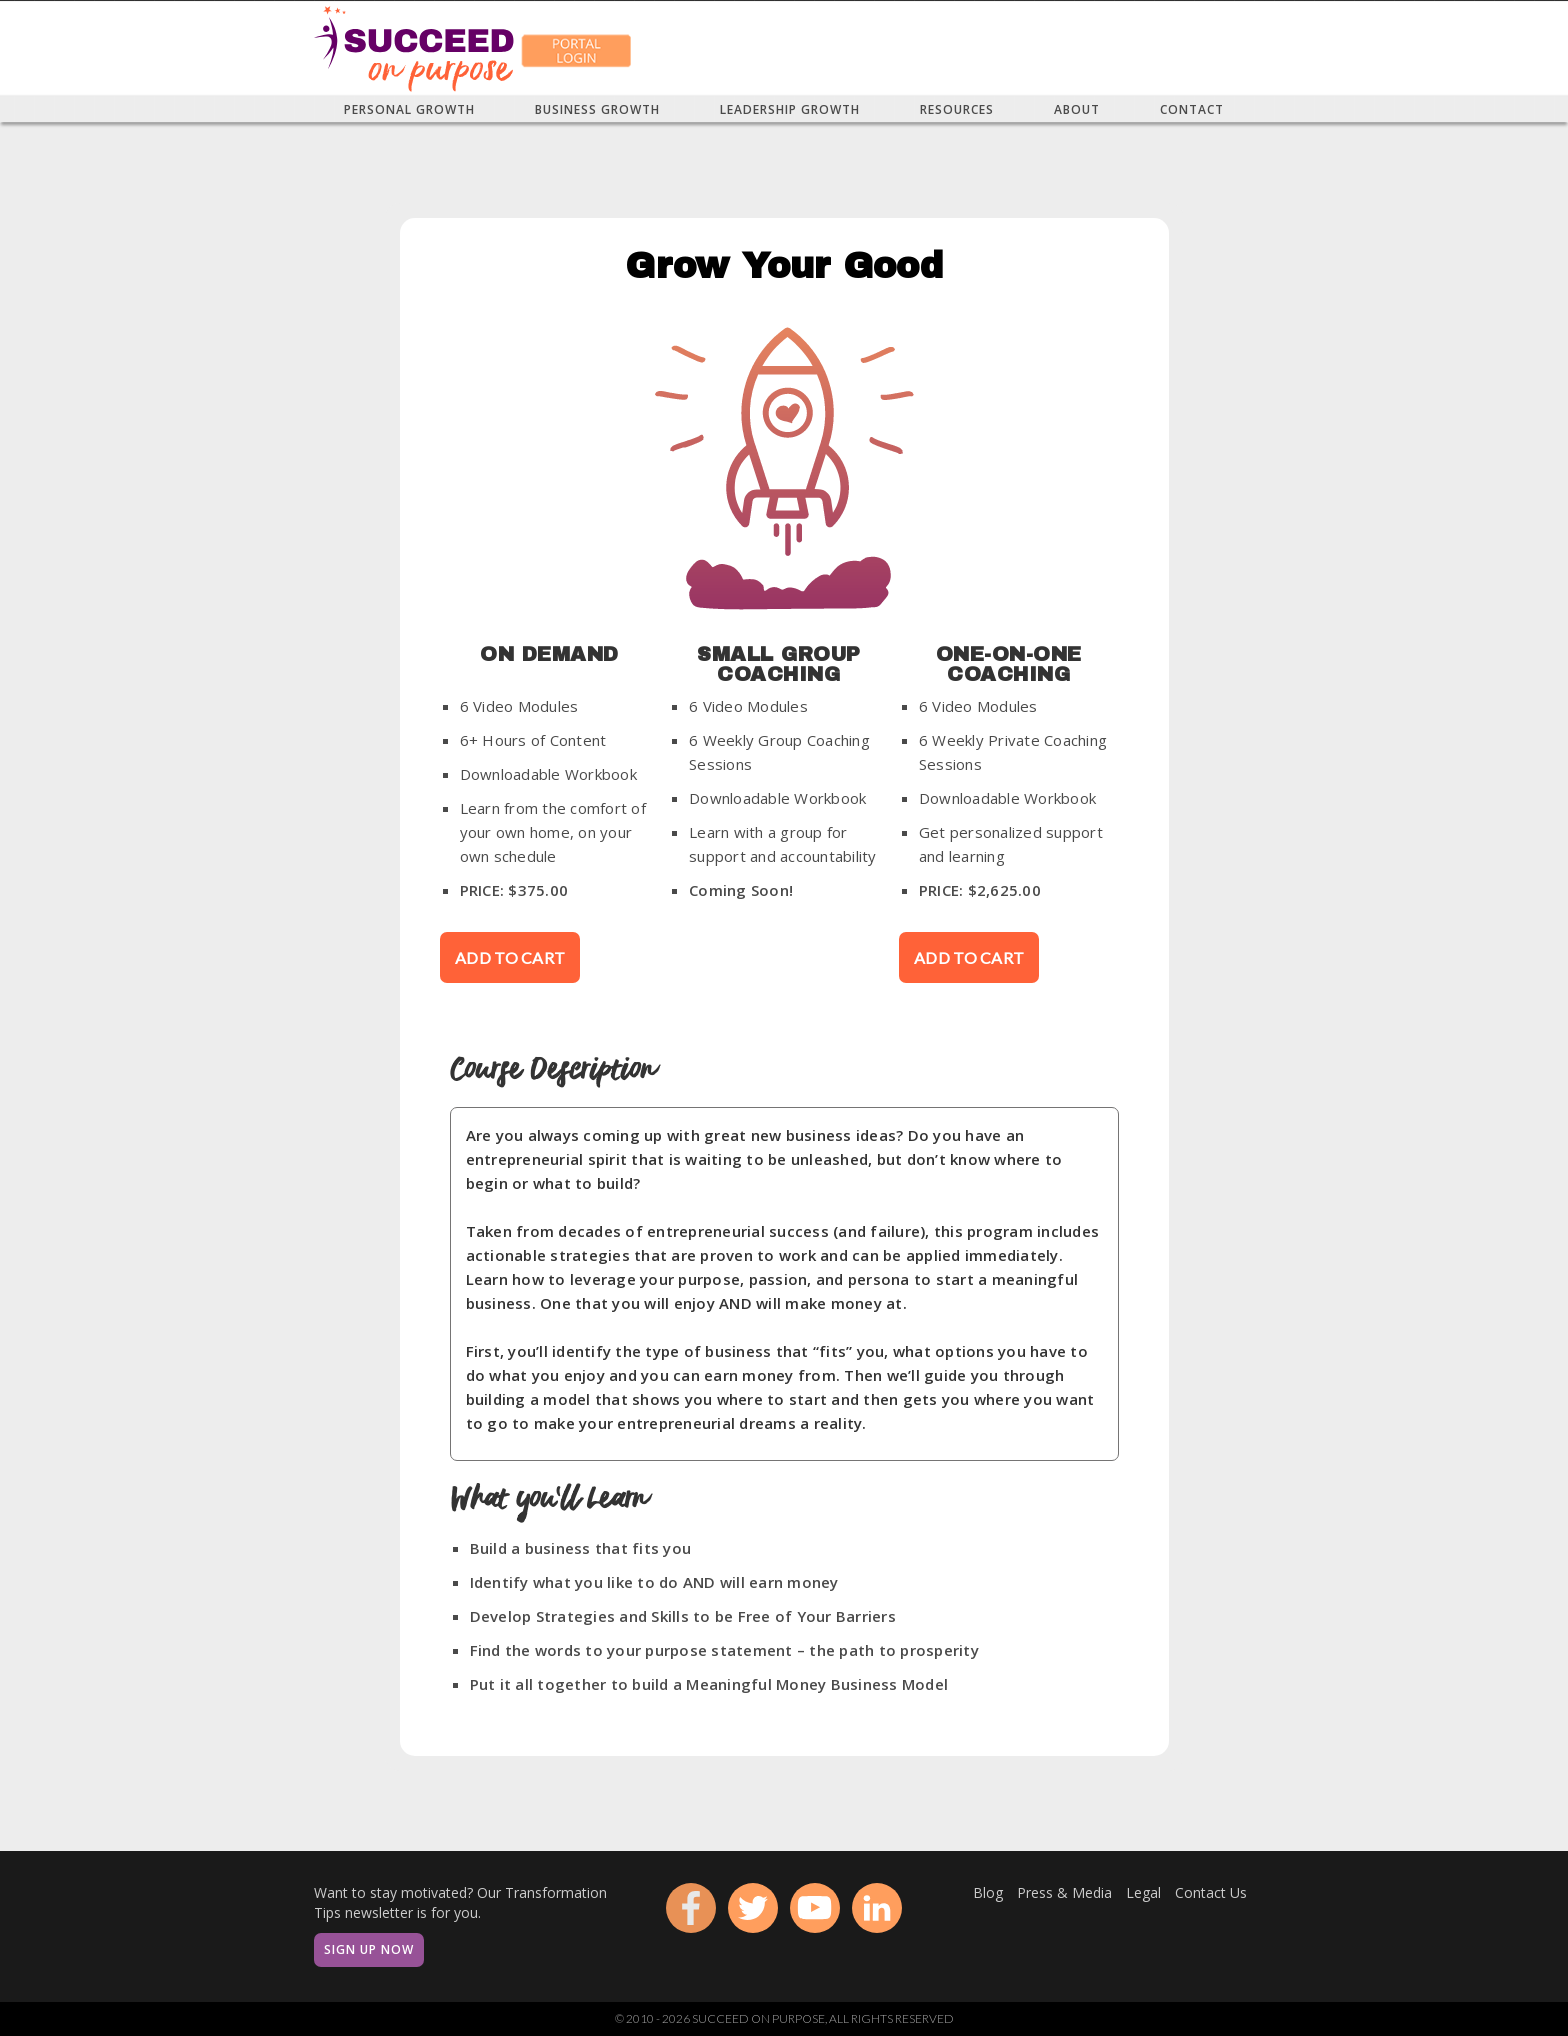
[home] (414, 48)
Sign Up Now (369, 1949)
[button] (409, 109)
